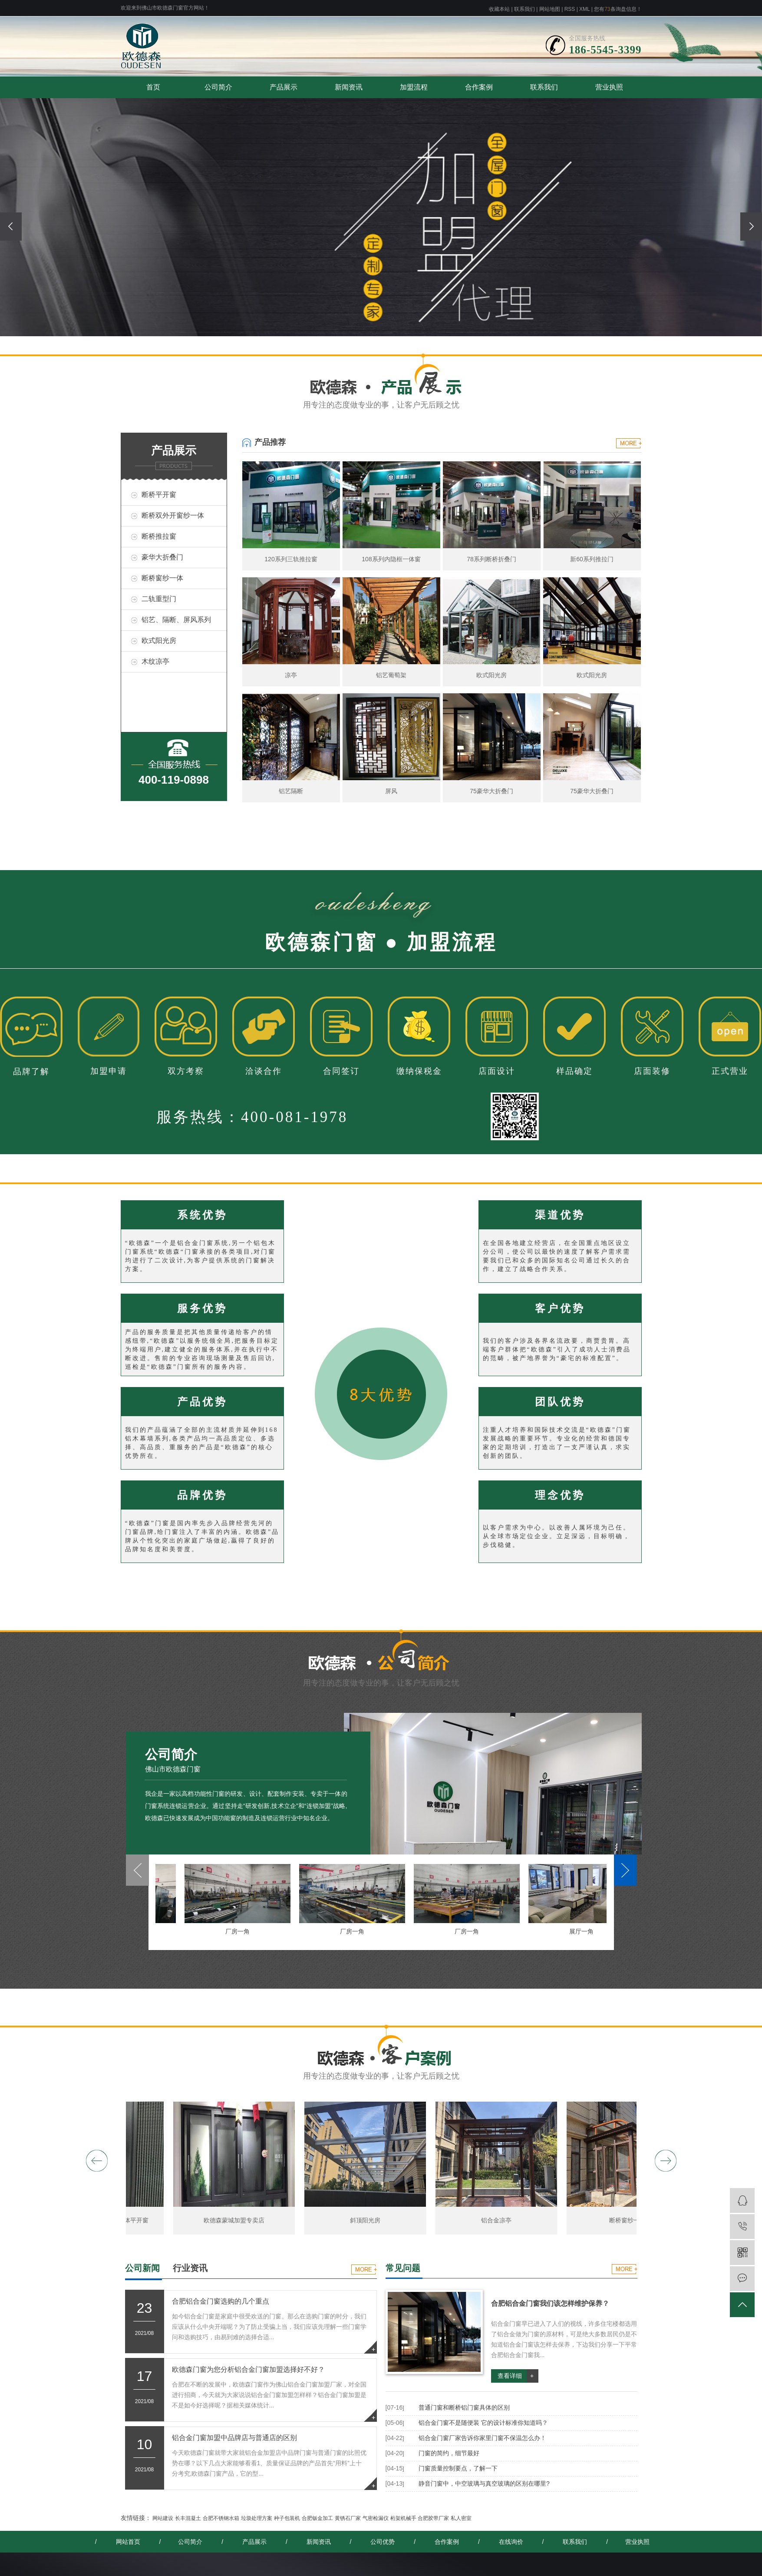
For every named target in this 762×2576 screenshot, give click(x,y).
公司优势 (382, 2541)
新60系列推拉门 (592, 559)
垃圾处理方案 (256, 2518)
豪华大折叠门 (162, 557)
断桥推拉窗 (159, 536)
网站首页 (128, 2541)
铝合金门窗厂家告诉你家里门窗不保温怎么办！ (482, 2437)
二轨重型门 (159, 599)
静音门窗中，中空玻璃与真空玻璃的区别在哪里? (484, 2483)
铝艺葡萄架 (391, 675)
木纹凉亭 (155, 661)
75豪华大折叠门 (491, 791)
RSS (569, 9)
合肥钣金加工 (317, 2518)
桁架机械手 (403, 2518)
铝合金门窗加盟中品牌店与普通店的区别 (234, 2437)
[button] (363, 339)
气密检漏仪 (376, 2518)
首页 (153, 87)
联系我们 (524, 9)
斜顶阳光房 (368, 2220)
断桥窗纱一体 (162, 578)
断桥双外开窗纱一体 (173, 515)
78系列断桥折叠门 (491, 559)
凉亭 (291, 675)
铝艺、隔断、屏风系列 (176, 619)
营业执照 (609, 87)
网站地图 (549, 9)
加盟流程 (414, 87)
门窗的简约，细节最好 (449, 2453)
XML (584, 9)
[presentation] (11, 226)
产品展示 (283, 87)
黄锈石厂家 (348, 2518)
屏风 (391, 791)
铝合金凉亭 (500, 2220)
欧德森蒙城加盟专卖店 (237, 2220)
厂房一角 (242, 1931)
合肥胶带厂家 (433, 2518)
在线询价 (511, 2541)
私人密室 (461, 2518)
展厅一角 (586, 1931)
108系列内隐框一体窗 (391, 559)
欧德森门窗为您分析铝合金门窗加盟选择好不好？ (248, 2369)
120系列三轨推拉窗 (290, 559)
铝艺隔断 (291, 791)
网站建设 (162, 2518)
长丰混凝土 (188, 2518)
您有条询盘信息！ (617, 9)
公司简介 (218, 87)
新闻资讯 (349, 87)
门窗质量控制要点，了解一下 (458, 2468)
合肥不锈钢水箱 (221, 2518)
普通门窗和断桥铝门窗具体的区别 (464, 2407)
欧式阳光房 (159, 640)
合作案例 (479, 87)
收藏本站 (499, 9)
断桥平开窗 (159, 494)
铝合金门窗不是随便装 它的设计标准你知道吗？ (483, 2422)
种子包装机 (287, 2518)
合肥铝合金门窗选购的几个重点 (220, 2301)
